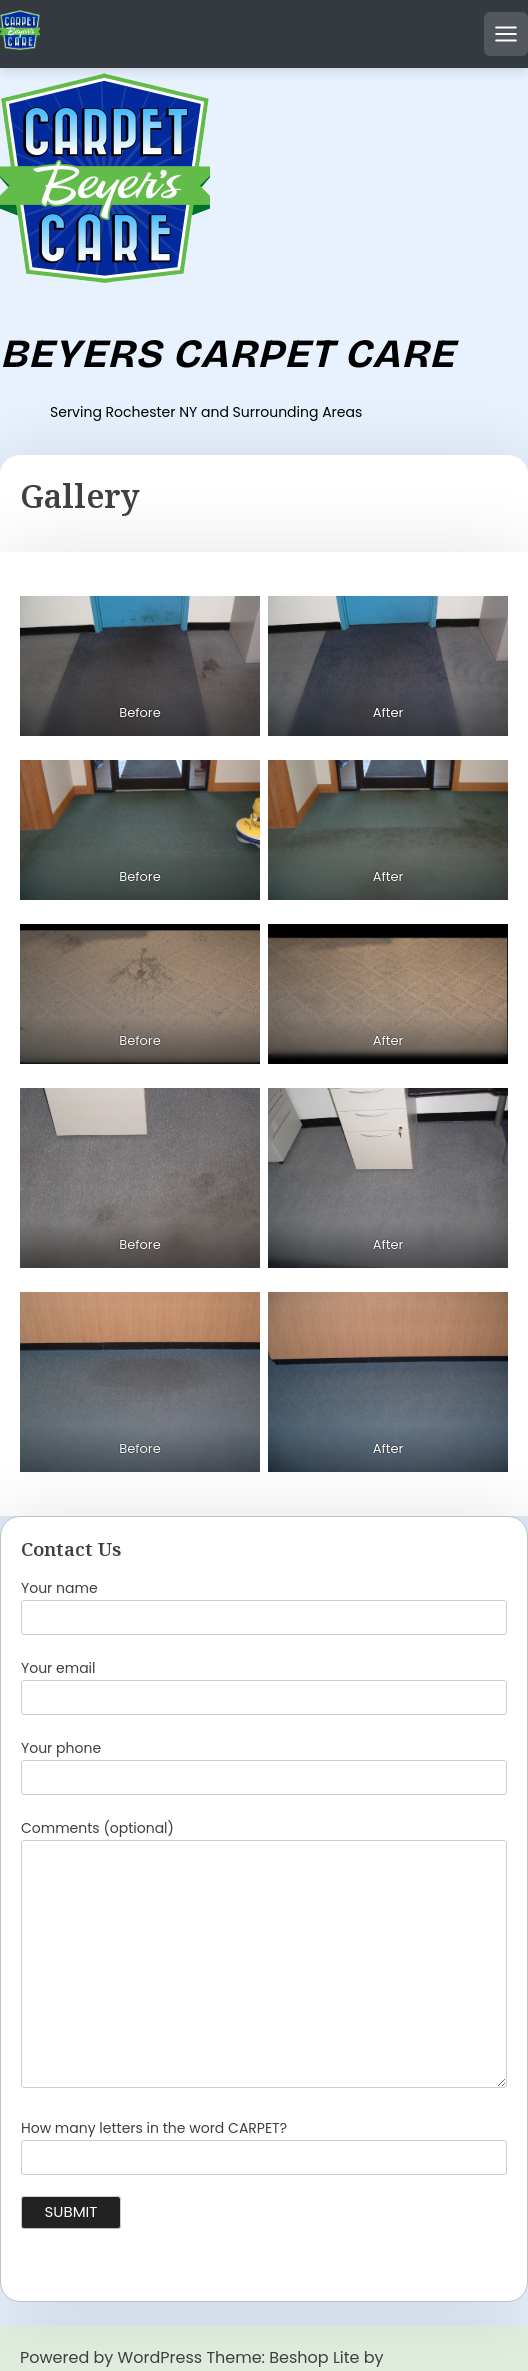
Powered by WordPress (111, 2357)
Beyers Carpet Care (227, 354)
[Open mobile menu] (506, 34)
